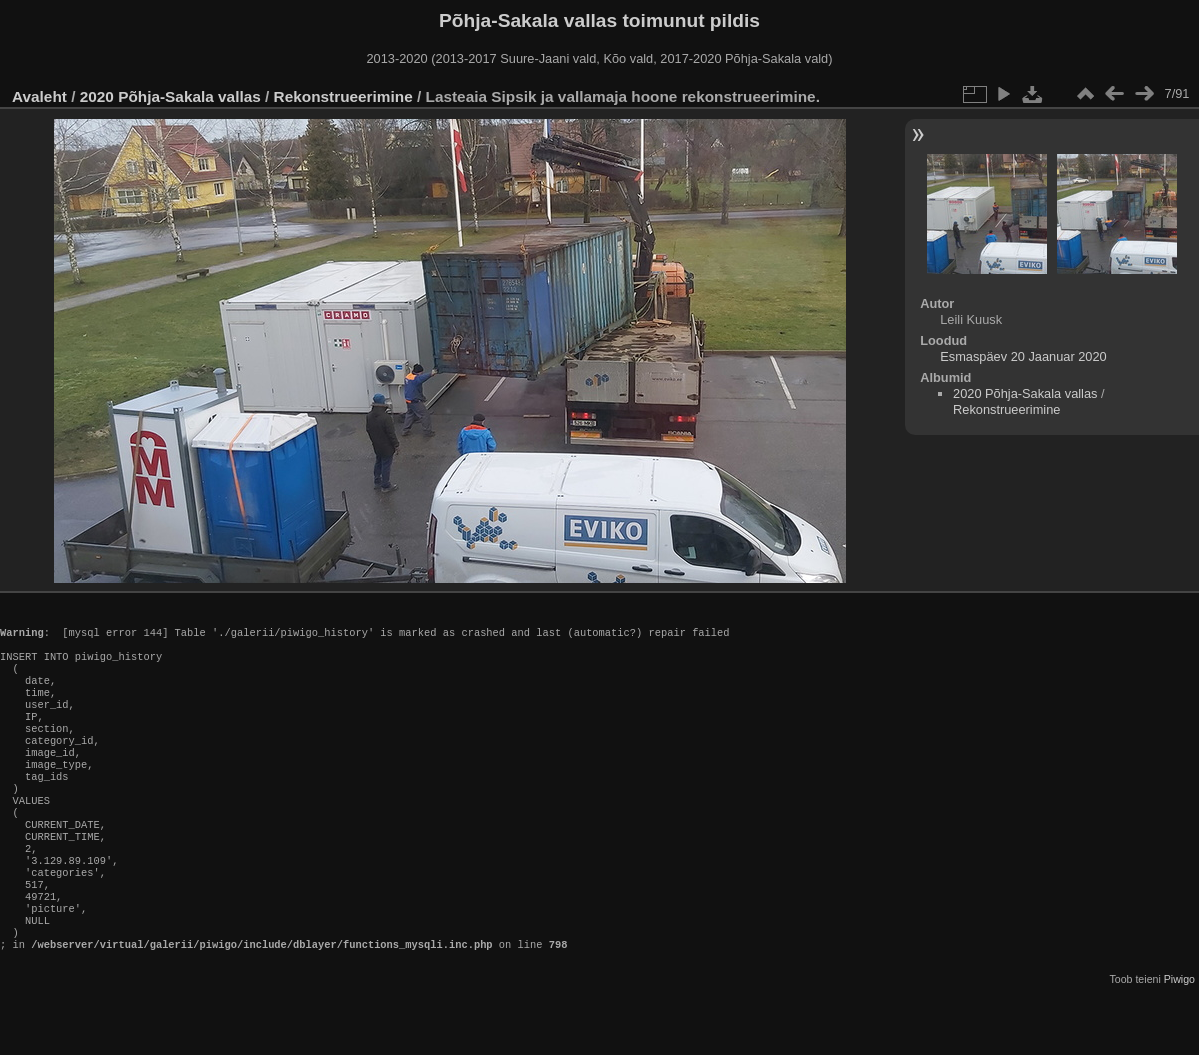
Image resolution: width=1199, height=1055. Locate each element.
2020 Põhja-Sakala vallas (170, 96)
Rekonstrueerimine (343, 96)
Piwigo (1179, 1039)
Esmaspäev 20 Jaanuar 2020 (1023, 356)
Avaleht (39, 96)
